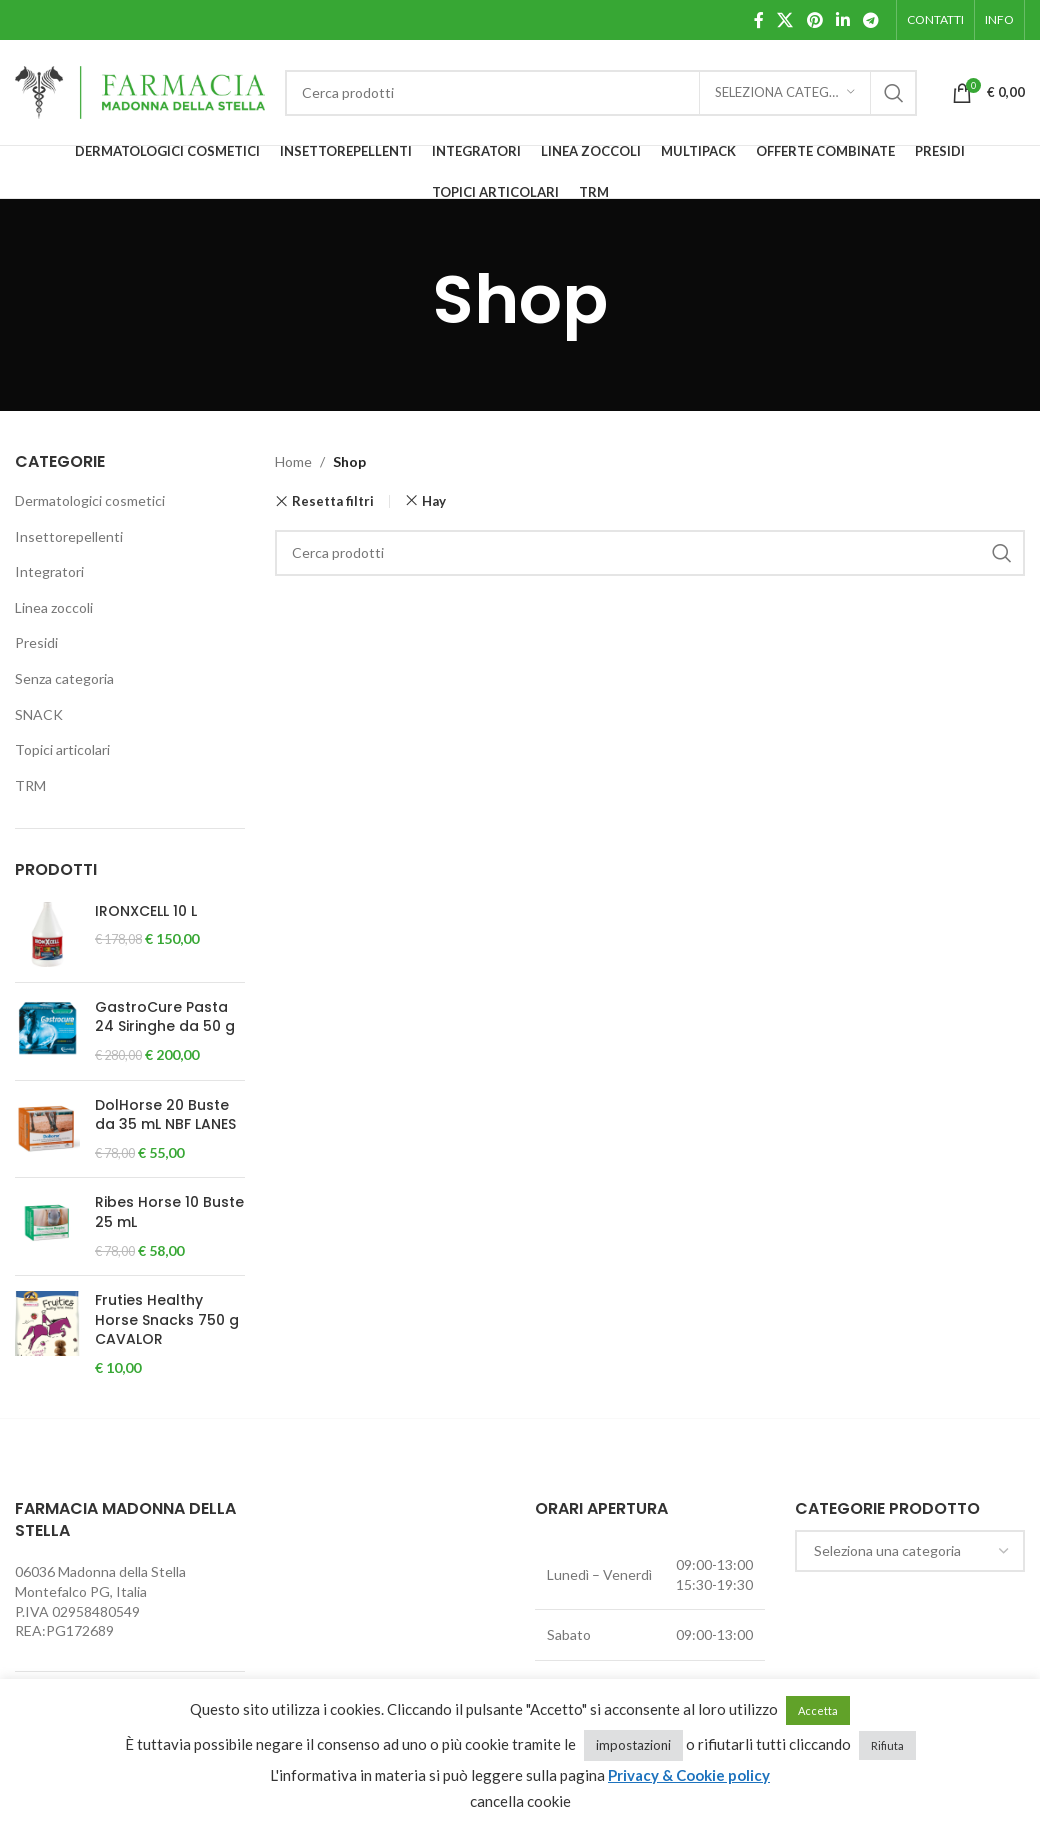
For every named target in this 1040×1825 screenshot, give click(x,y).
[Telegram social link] (871, 20)
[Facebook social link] (758, 20)
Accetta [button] (818, 1710)
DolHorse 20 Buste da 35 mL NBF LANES (165, 1115)
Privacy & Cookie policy (689, 1775)
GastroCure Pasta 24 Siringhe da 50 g (165, 1017)
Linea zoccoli (54, 607)
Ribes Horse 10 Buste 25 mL (169, 1212)
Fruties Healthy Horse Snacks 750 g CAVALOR (167, 1320)
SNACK (39, 714)
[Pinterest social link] (814, 20)
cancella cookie (520, 1801)
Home (293, 461)
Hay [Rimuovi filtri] (434, 501)
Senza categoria (64, 678)
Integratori (49, 571)
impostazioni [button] (633, 1745)
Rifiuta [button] (887, 1745)
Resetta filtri (333, 501)
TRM (30, 785)
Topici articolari (62, 749)
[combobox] (910, 1551)
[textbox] (910, 1551)
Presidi (36, 642)
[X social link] (785, 20)
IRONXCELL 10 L (146, 911)
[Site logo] (140, 90)
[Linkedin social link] (842, 20)
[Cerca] (601, 93)
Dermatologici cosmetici (90, 500)
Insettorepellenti (69, 536)
